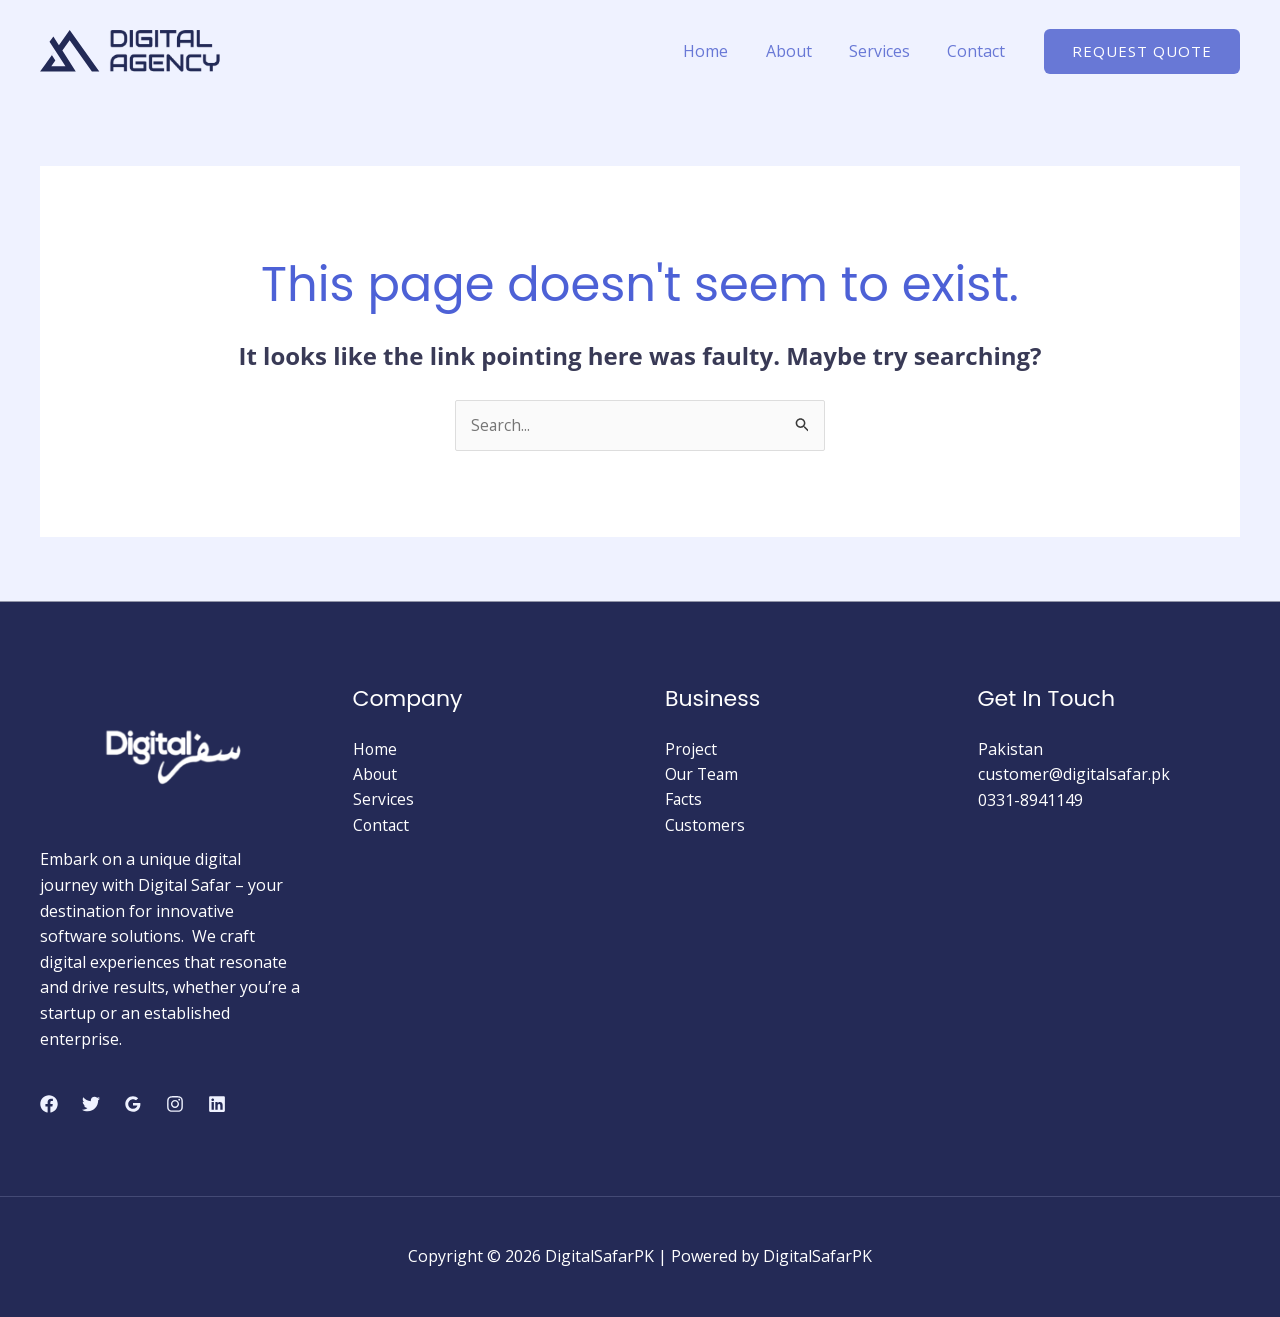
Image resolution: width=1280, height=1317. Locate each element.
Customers (706, 826)
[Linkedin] (217, 1104)
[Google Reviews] (133, 1104)
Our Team (703, 775)
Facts (684, 800)
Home (724, 51)
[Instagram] (175, 1104)
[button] (1142, 51)
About (802, 51)
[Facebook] (49, 1104)
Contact (979, 51)
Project (691, 749)
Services (887, 51)
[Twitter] (91, 1104)
